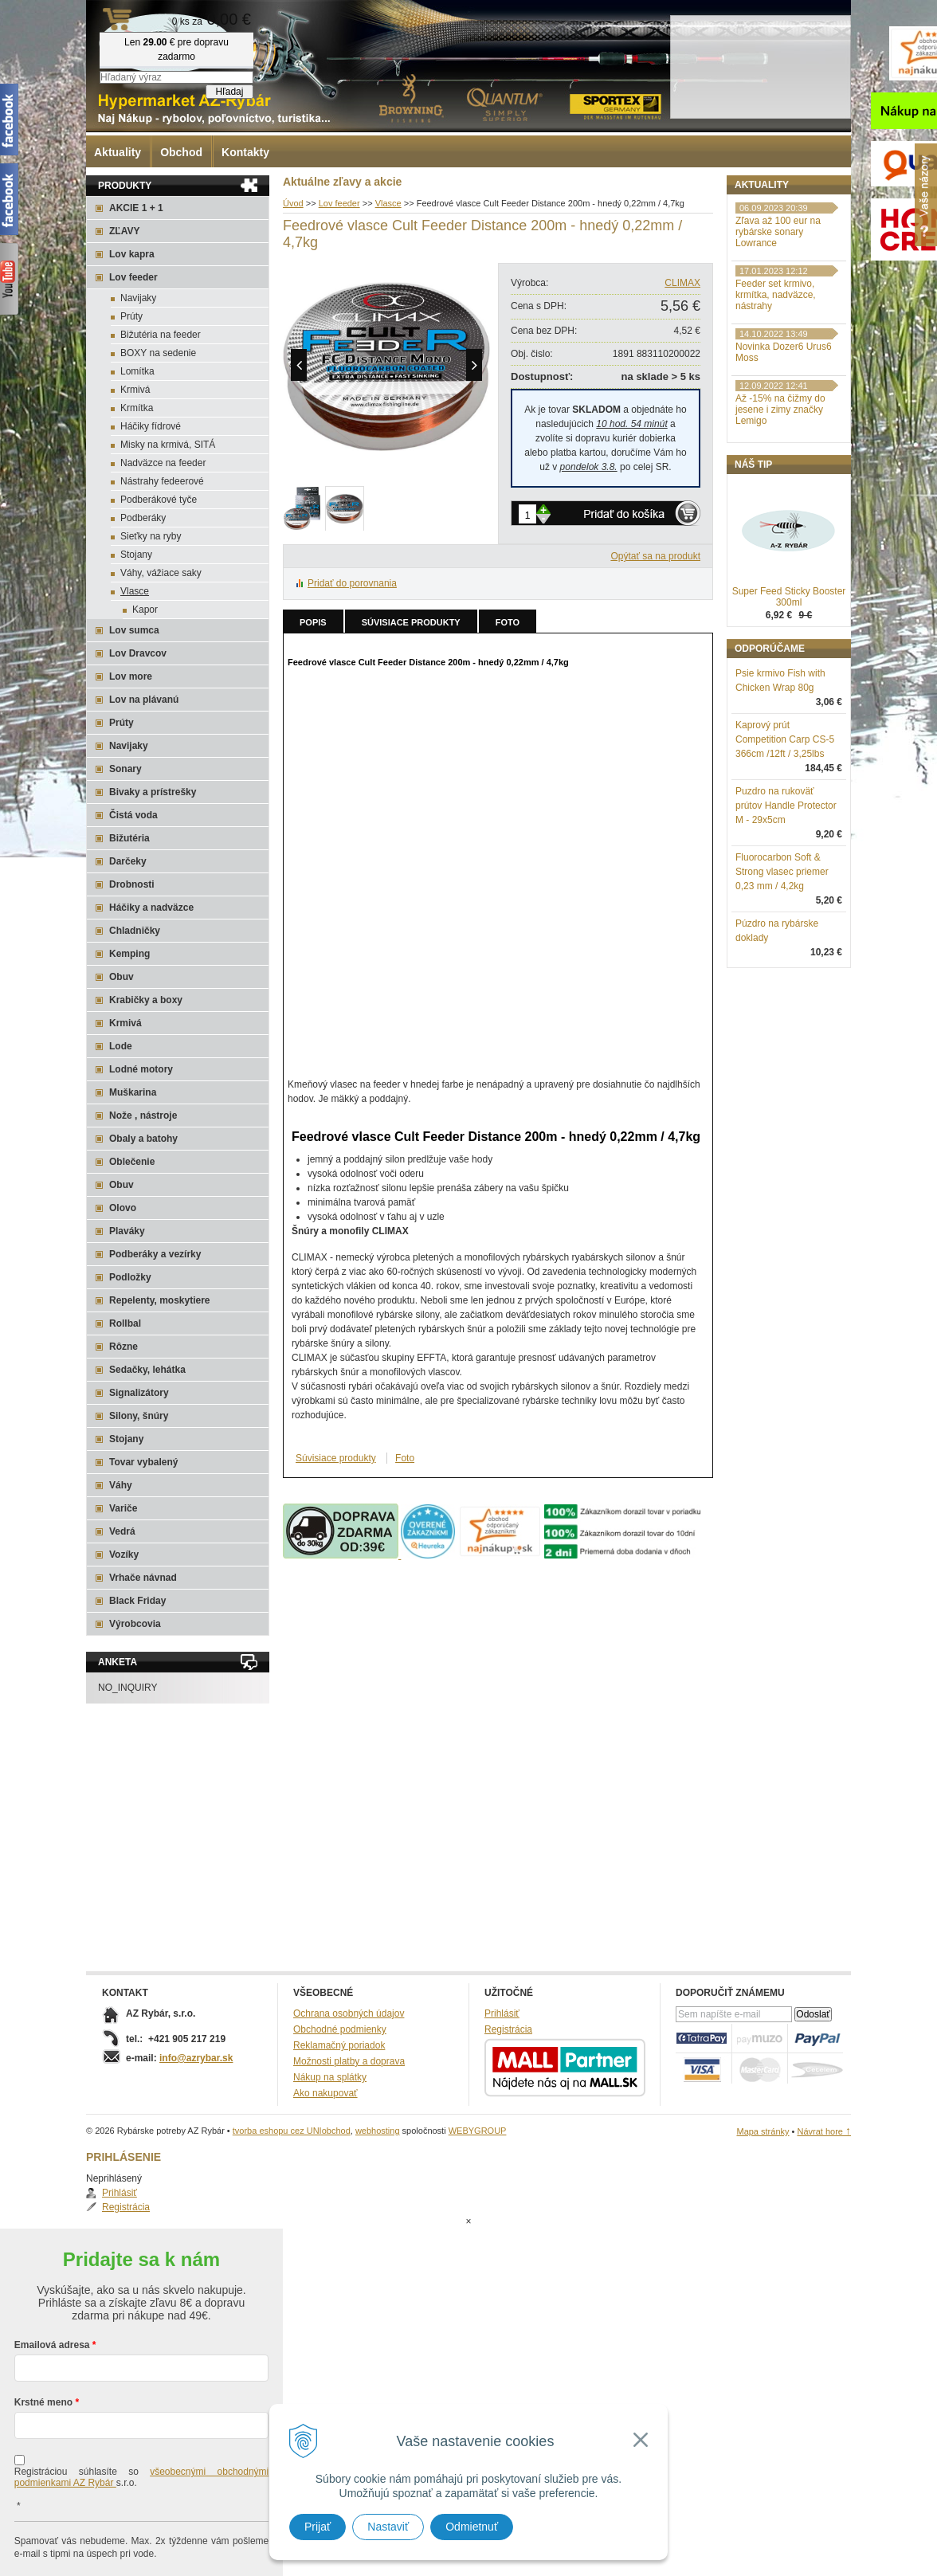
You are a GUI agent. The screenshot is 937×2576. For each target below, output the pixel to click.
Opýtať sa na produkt (655, 556)
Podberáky (143, 517)
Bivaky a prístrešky (152, 792)
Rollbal (125, 1323)
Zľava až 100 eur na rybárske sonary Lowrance (778, 314)
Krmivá (135, 389)
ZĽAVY (124, 231)
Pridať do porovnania (352, 583)
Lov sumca (134, 630)
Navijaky (138, 298)
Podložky (130, 1277)
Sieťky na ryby (151, 536)
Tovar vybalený (143, 1462)
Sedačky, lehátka (147, 1369)
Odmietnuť (471, 2526)
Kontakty (245, 152)
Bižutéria (129, 838)
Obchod (181, 152)
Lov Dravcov (138, 653)
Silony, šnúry (138, 1415)
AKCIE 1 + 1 (136, 208)
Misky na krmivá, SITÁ (167, 444)
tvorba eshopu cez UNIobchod (292, 2130)
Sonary (125, 768)
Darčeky (128, 861)
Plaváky (127, 1231)
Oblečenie (132, 1161)
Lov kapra (132, 254)
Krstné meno (43, 2338)
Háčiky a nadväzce (151, 907)
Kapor (145, 609)
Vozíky (124, 1554)
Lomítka (137, 371)
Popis (313, 622)
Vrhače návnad (143, 1577)
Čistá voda (133, 815)
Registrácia (775, 234)
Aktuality (117, 152)
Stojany (136, 554)
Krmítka (136, 408)
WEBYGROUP (478, 2130)
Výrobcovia (135, 1623)
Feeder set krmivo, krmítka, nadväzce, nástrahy (775, 377)
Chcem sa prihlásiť (141, 2541)
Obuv (121, 976)
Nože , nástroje (143, 1115)
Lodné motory (141, 1069)
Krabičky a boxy (145, 1000)
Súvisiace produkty (411, 622)
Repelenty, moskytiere (159, 1300)
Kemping (129, 953)
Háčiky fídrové (150, 426)
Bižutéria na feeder (160, 334)
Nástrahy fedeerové (162, 481)
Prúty (131, 316)
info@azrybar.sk (196, 2058)
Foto (507, 622)
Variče (123, 1508)
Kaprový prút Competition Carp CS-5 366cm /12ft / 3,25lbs (784, 822)
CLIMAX (682, 282)
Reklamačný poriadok (339, 2045)
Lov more (130, 676)
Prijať (317, 2526)
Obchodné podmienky (339, 2029)
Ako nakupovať (325, 2093)
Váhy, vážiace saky (161, 572)
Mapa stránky (762, 2131)
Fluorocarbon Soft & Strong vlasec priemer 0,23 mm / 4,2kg (782, 954)
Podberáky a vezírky (155, 1254)
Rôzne (123, 1346)
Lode (120, 1046)
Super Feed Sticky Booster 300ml (789, 680)
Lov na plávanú (143, 699)
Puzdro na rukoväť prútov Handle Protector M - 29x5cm (786, 888)
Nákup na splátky (330, 2077)
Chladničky (134, 930)
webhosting (377, 2130)
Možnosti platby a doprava (349, 2061)
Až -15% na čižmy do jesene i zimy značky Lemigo (780, 492)
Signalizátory (139, 1392)
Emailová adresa (52, 2281)
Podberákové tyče (158, 499)
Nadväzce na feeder (163, 463)
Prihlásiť (768, 219)
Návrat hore (824, 2131)
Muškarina (132, 1092)
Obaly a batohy (143, 1138)
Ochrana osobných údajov (348, 2013)
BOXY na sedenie (158, 353)
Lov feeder (133, 277)
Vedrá (122, 1531)
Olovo (122, 1208)
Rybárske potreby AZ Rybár (165, 44)
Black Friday (137, 1600)
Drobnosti (132, 884)
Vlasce (134, 591)
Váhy (120, 1485)
